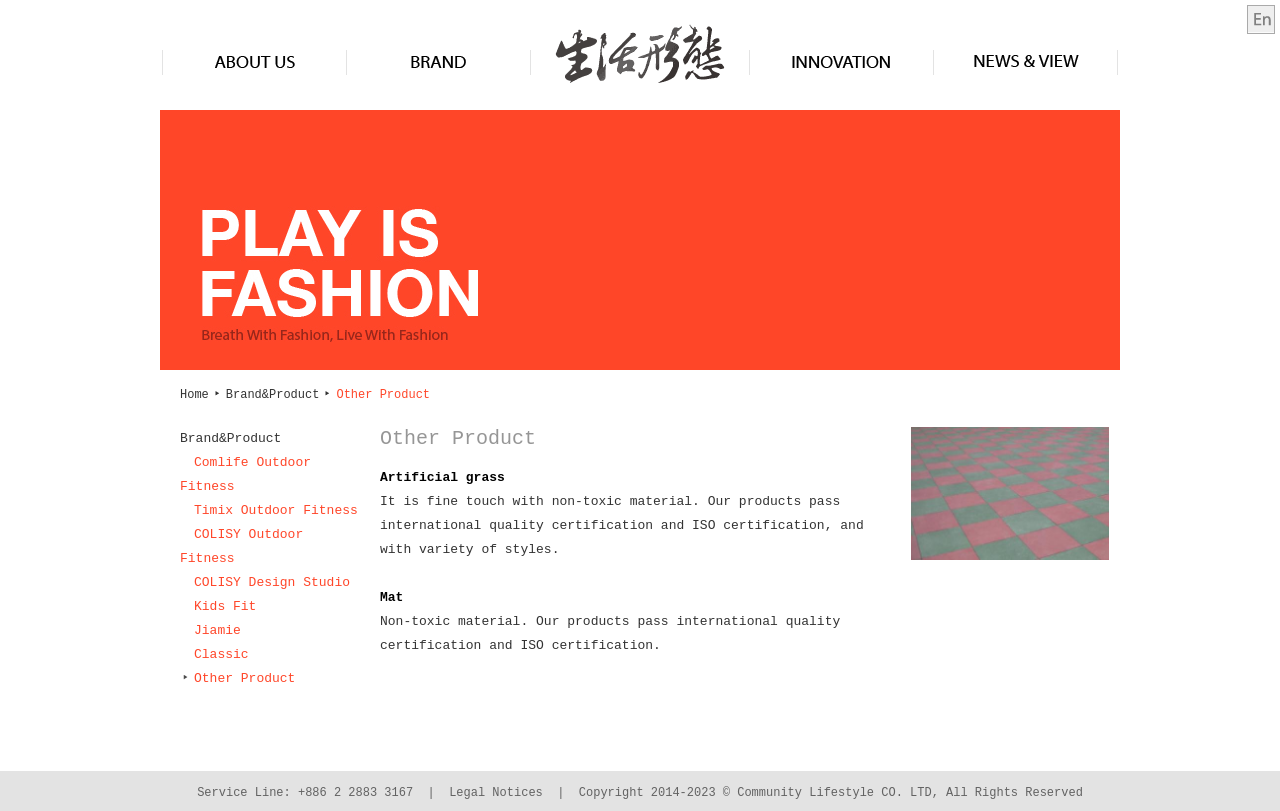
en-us (1261, 19)
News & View (1026, 61)
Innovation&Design (841, 61)
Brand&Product (438, 61)
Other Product (237, 679)
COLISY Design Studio (272, 583)
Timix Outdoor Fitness (276, 511)
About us (255, 61)
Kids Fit (225, 607)
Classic (221, 655)
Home (194, 394)
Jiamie (217, 631)
